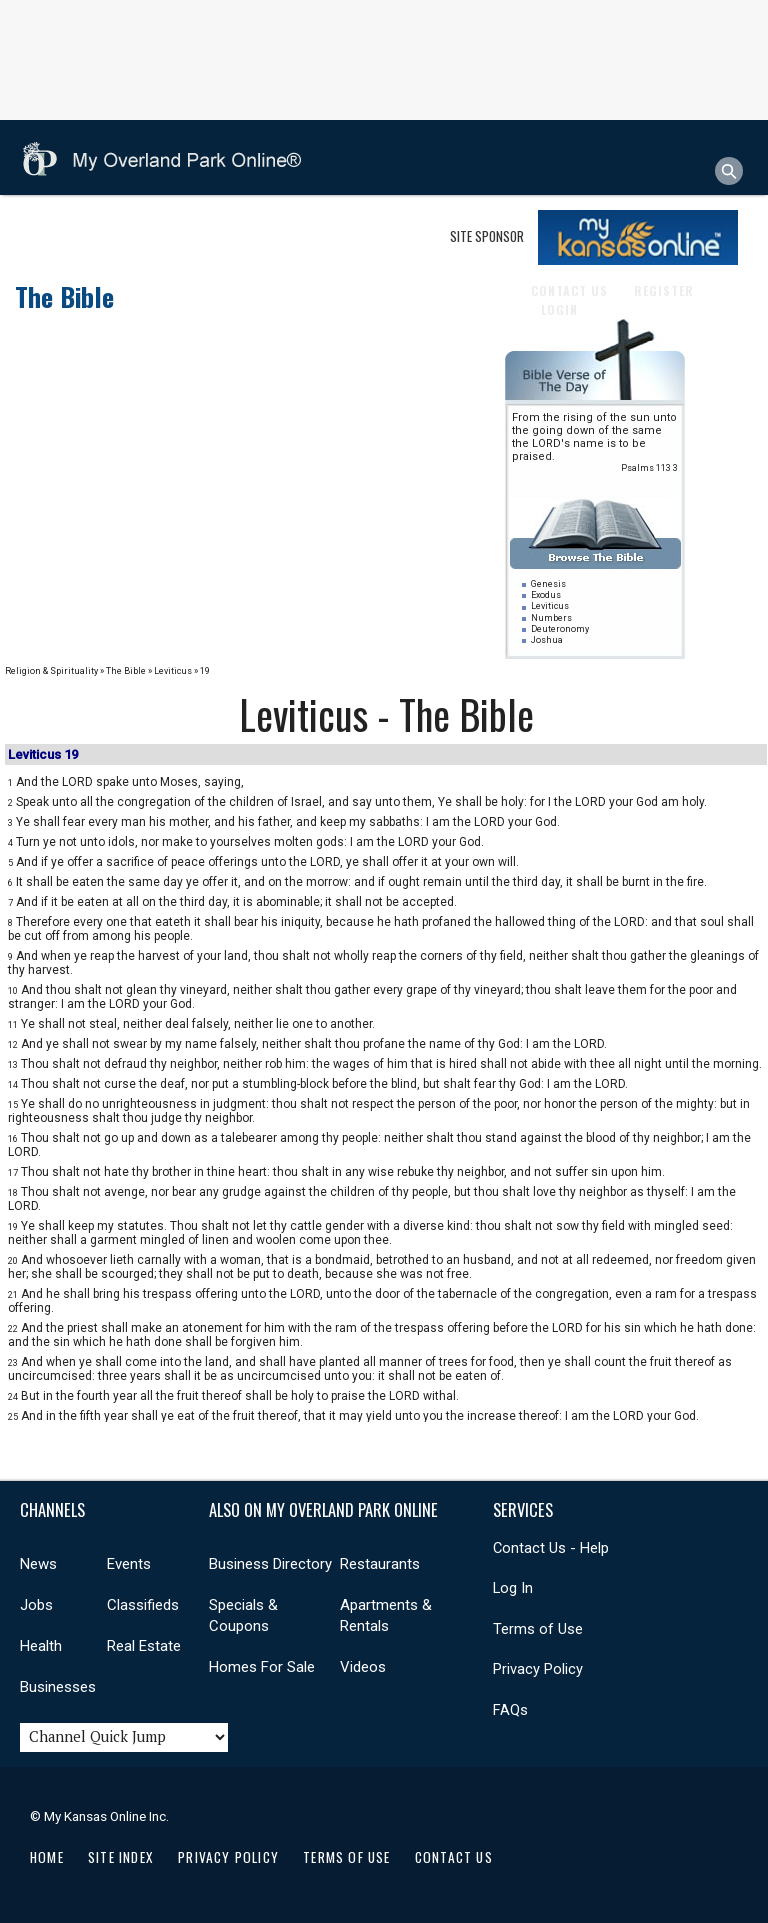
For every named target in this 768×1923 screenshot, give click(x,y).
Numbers (551, 618)
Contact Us (454, 1857)
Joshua (547, 640)
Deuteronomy (560, 629)
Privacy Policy (538, 1669)
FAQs (510, 1710)
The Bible (64, 296)
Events (189, 233)
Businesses (62, 233)
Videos (363, 1667)
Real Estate (311, 233)
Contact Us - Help (551, 1548)
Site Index (121, 1857)
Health (41, 1646)
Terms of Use (538, 1629)
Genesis (548, 584)
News (132, 233)
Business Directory (270, 1564)
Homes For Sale (262, 1667)
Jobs (243, 233)
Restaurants (380, 1564)
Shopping (395, 233)
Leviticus (550, 606)
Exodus (546, 595)
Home (47, 1857)
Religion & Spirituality (51, 671)
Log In (513, 1588)
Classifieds (143, 1605)
